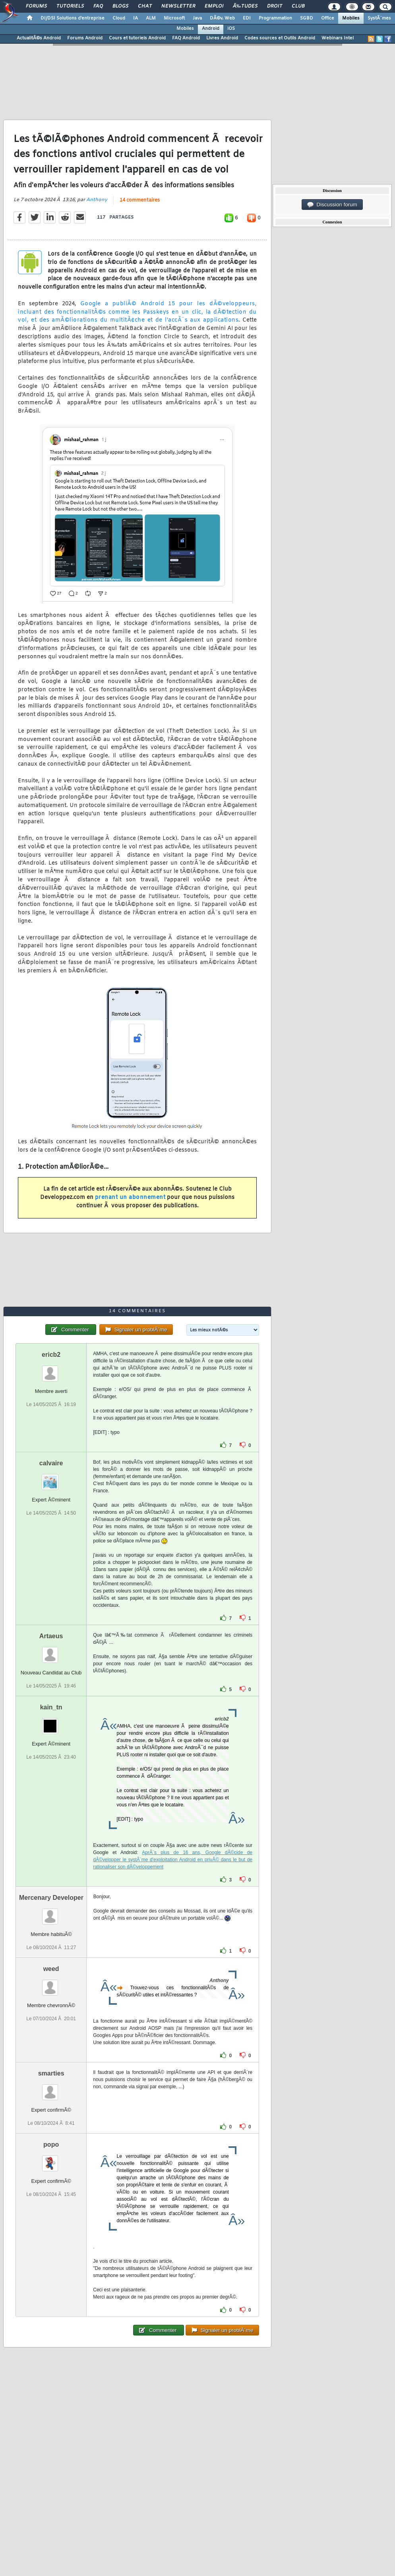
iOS (231, 28)
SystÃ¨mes (379, 18)
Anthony (96, 200)
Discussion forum (332, 205)
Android (210, 28)
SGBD (306, 18)
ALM (151, 18)
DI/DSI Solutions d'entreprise (73, 18)
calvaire (51, 1463)
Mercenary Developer (51, 1897)
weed (51, 1968)
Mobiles (351, 18)
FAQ (98, 6)
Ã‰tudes (245, 6)
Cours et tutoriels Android (137, 38)
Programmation (275, 18)
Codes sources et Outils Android (279, 38)
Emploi (214, 6)
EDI (247, 18)
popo (51, 2144)
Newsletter (178, 6)
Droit (274, 6)
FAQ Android (186, 38)
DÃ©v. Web (222, 18)
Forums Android (85, 38)
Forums (36, 6)
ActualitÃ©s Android (39, 38)
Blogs (120, 6)
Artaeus (51, 1636)
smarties (51, 2073)
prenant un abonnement (130, 1197)
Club (298, 6)
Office (327, 18)
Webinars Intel (337, 38)
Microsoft (174, 18)
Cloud (118, 18)
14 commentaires (140, 200)
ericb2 (51, 1354)
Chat (145, 6)
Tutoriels (70, 6)
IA (135, 18)
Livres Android (222, 38)
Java (197, 18)
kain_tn (51, 1707)
